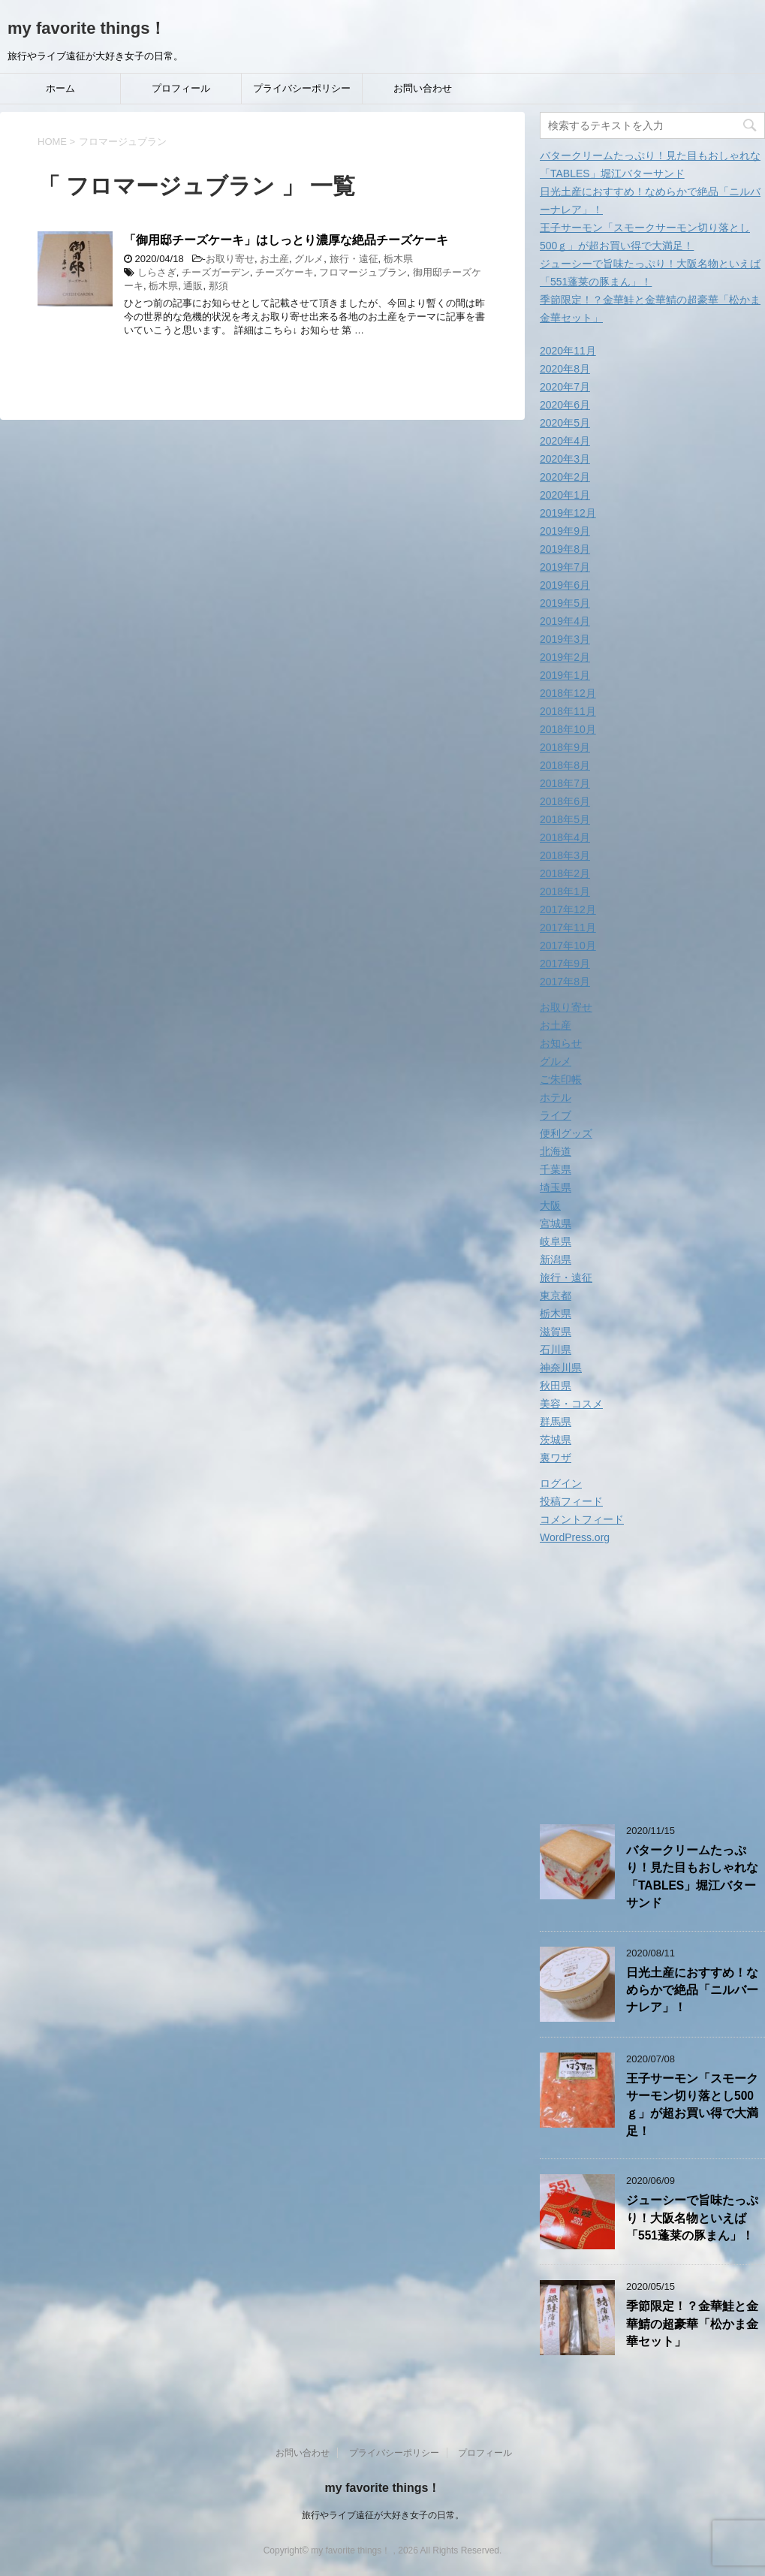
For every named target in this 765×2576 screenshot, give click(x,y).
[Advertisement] (652, 1687)
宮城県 (555, 1223)
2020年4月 (565, 441)
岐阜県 (555, 1241)
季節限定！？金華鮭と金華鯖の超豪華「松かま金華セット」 (692, 2324)
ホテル (555, 1097)
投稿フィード (571, 1501)
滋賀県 (555, 1332)
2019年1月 (565, 675)
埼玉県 (555, 1187)
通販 (193, 285)
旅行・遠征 (354, 258)
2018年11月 (568, 711)
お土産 (274, 258)
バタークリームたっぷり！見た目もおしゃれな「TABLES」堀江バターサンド (692, 1876)
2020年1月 (565, 495)
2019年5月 (565, 603)
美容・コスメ (571, 1404)
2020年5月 (565, 423)
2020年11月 (568, 351)
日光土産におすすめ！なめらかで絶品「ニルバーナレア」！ (692, 1990)
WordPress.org (575, 1537)
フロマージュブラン (363, 272)
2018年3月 (565, 855)
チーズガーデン (216, 272)
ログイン (561, 1483)
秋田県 (555, 1386)
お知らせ (561, 1043)
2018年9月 (565, 747)
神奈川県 (561, 1368)
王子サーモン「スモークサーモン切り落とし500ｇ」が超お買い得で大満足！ (692, 2104)
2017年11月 (568, 928)
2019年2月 (565, 657)
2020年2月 (565, 477)
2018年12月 (568, 693)
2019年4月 (565, 621)
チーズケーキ (284, 272)
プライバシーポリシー (302, 88)
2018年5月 (565, 819)
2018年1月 (565, 891)
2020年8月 (565, 369)
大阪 (550, 1205)
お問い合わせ (422, 88)
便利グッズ (566, 1133)
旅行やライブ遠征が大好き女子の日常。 (383, 2515)
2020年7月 (565, 387)
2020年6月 (565, 405)
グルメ (309, 258)
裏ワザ (555, 1458)
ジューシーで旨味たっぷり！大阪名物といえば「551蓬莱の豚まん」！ (692, 2218)
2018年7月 (565, 783)
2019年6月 (565, 585)
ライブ (555, 1115)
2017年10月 (568, 946)
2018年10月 (568, 729)
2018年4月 (565, 837)
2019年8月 (565, 549)
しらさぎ (156, 272)
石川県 (555, 1350)
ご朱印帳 (561, 1079)
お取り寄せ (230, 258)
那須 (218, 285)
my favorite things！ (87, 28)
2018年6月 (565, 801)
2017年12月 (568, 909)
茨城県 (555, 1440)
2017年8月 (565, 982)
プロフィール (181, 88)
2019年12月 (568, 513)
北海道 (555, 1151)
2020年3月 (565, 459)
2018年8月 (565, 765)
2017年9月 (565, 964)
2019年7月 (565, 567)
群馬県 (555, 1422)
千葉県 (555, 1169)
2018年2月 (565, 873)
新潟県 (555, 1259)
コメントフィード (582, 1519)
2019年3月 (565, 639)
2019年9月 (565, 531)
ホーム (60, 88)
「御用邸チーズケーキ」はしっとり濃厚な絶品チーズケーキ (286, 240)
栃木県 (398, 258)
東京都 (555, 1296)
